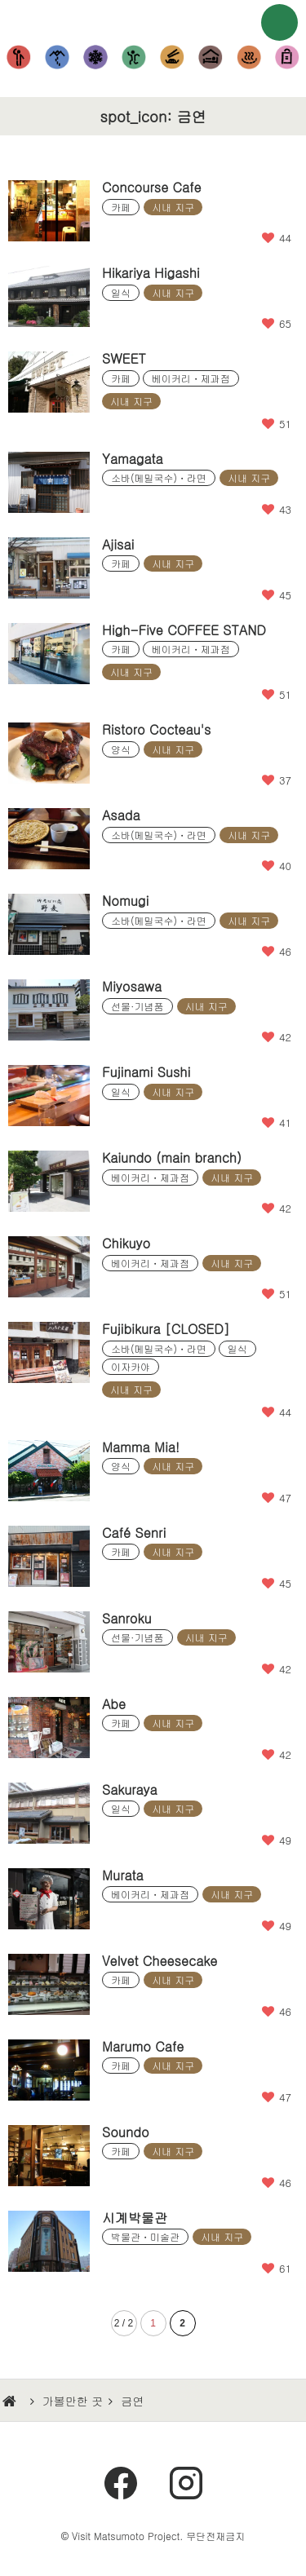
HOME (11, 2401)
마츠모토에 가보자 (153, 20)
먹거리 (172, 57)
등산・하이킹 (57, 57)
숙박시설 (210, 57)
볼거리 (19, 57)
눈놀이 (96, 57)
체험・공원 (134, 57)
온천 (248, 57)
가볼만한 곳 (73, 2401)
